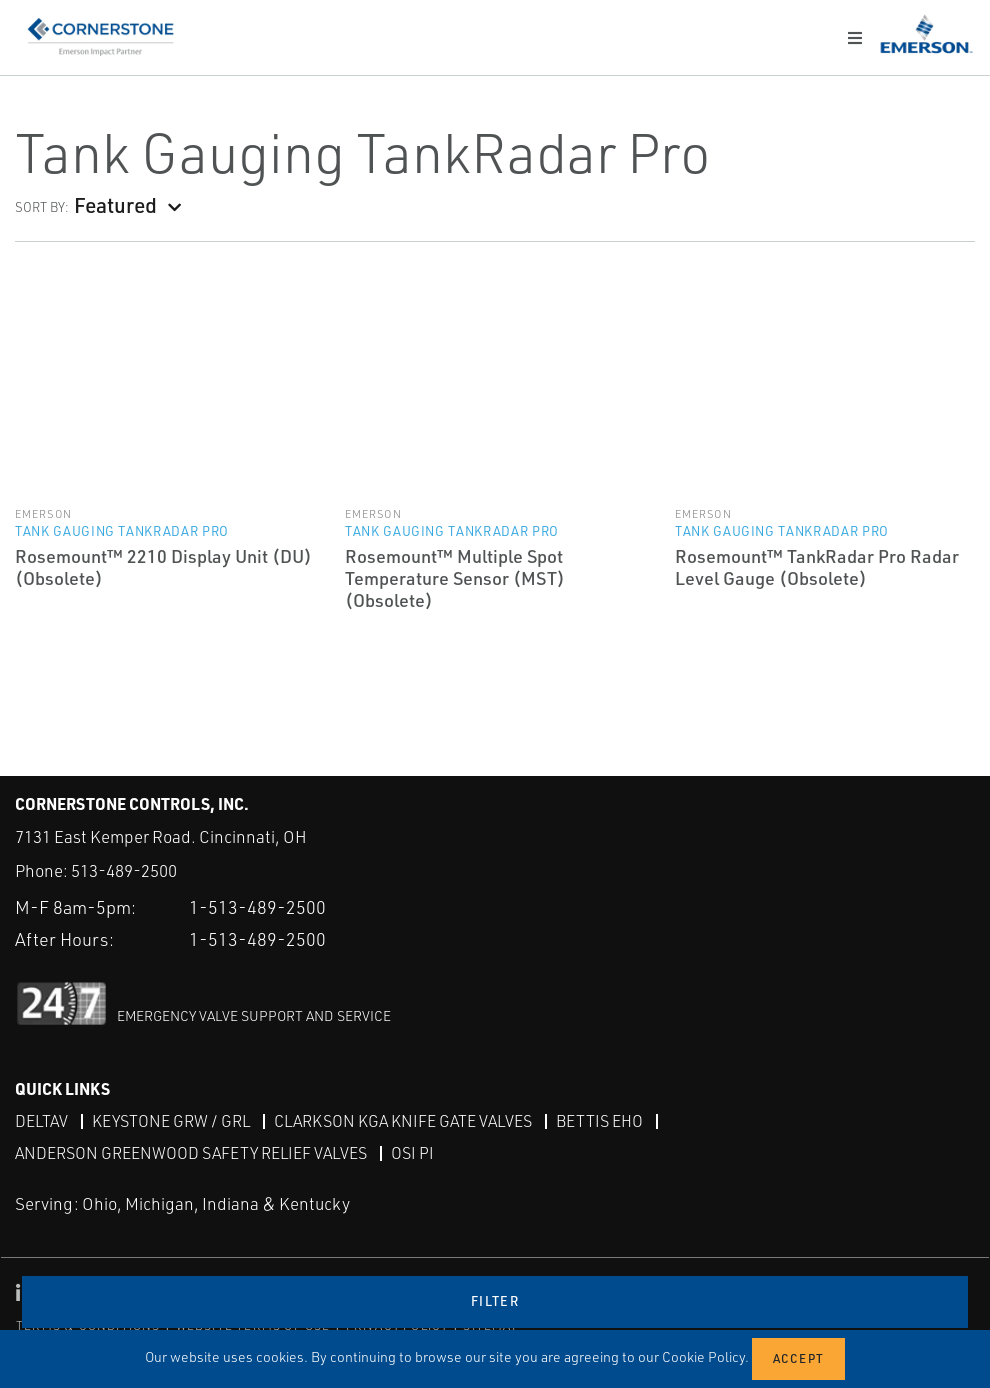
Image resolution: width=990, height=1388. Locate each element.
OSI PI (412, 1153)
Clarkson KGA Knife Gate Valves (403, 1121)
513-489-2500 (124, 870)
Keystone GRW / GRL (171, 1121)
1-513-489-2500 (257, 907)
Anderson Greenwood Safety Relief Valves (191, 1153)
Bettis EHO (599, 1121)
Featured (115, 204)
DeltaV (41, 1121)
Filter (495, 1301)
